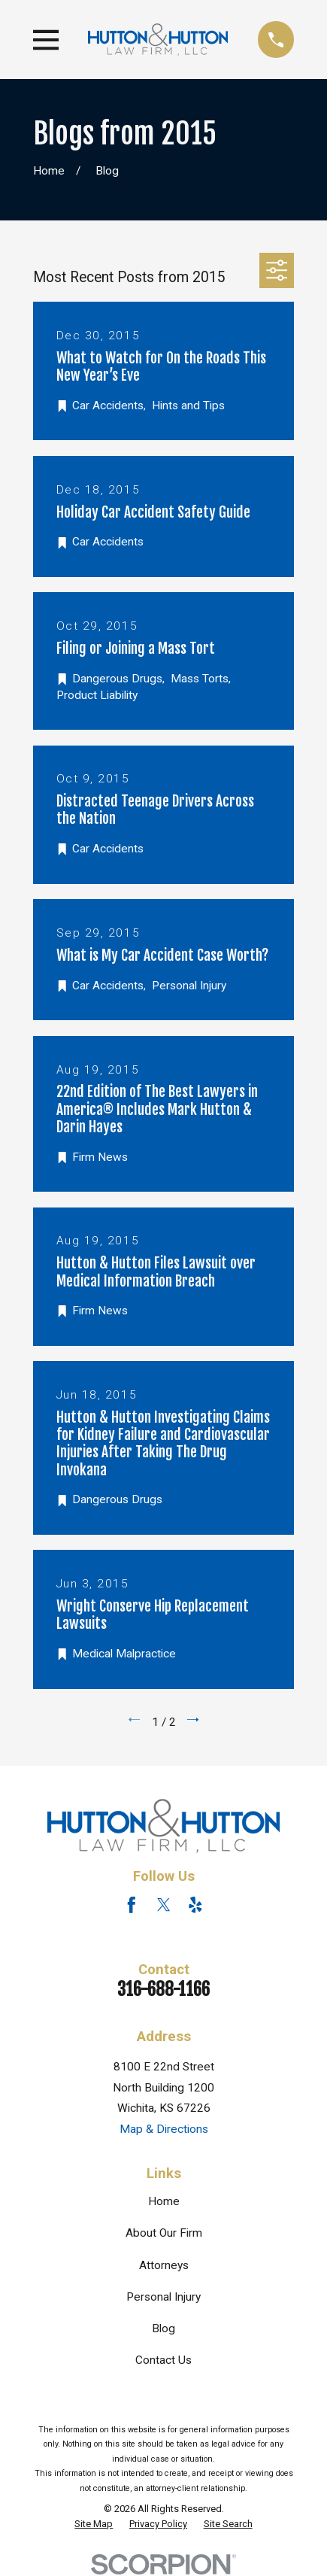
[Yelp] (195, 1905)
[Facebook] (131, 1905)
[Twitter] (164, 1905)
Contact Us (163, 2360)
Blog (163, 2328)
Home (164, 2201)
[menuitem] (93, 2524)
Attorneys (164, 2265)
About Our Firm (164, 2233)
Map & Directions (164, 2129)
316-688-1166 (163, 1989)
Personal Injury (163, 2297)
